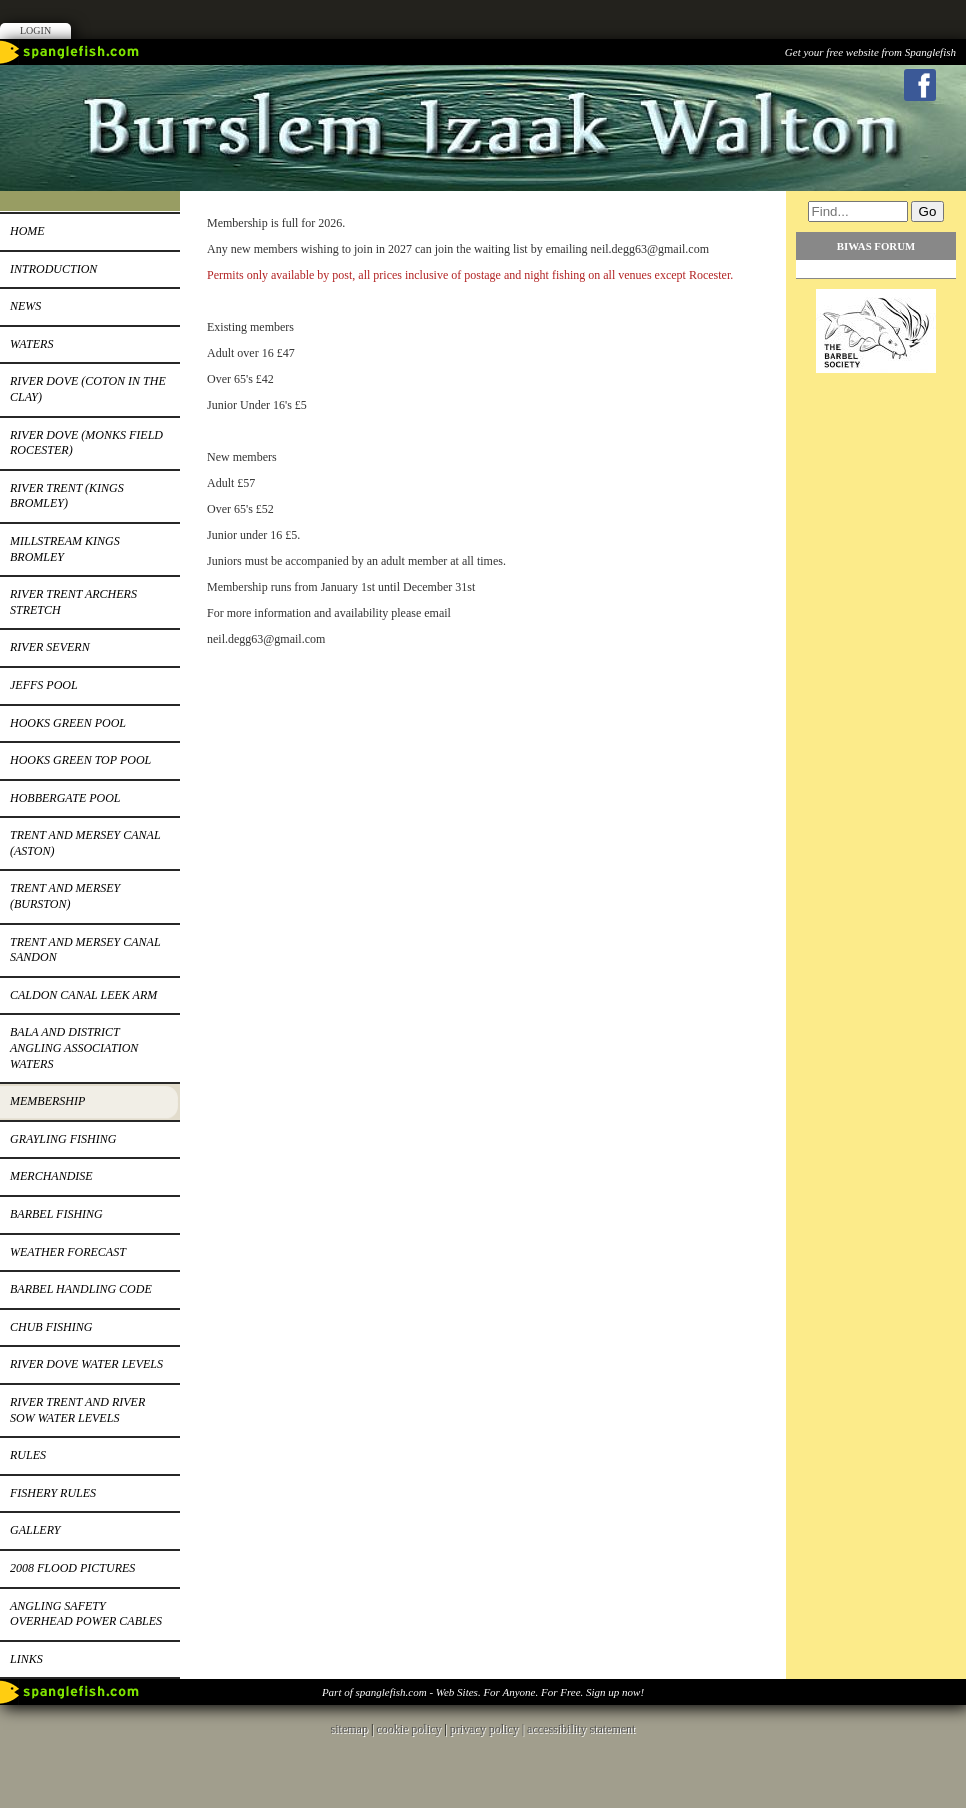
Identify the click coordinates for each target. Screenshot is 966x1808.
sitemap (349, 1729)
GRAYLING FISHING (63, 1139)
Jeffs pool (44, 685)
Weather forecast (68, 1252)
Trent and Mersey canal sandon (85, 950)
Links (26, 1659)
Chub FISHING (51, 1327)
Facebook (920, 85)
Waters (31, 344)
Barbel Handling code (81, 1289)
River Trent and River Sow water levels (77, 1410)
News (25, 306)
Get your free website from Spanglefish (870, 52)
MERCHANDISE (51, 1176)
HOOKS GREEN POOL (68, 723)
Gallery (35, 1530)
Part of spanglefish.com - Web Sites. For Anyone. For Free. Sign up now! (483, 1692)
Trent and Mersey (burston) (65, 896)
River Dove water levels (86, 1364)
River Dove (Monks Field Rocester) (86, 443)
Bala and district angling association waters (74, 1047)
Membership (47, 1101)
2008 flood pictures (72, 1568)
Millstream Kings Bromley (65, 549)
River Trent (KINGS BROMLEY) (67, 496)
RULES (28, 1455)
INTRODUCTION (53, 269)
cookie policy (408, 1729)
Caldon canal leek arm (83, 995)
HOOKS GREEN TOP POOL (80, 760)
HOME (27, 231)
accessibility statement (581, 1729)
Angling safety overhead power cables (86, 1614)
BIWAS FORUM (876, 246)
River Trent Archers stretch (73, 602)
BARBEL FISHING (56, 1214)
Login (35, 30)
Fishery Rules (53, 1493)
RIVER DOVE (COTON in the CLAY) (88, 389)
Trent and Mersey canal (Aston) (85, 843)
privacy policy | (488, 1729)
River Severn (50, 647)
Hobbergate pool (65, 798)
